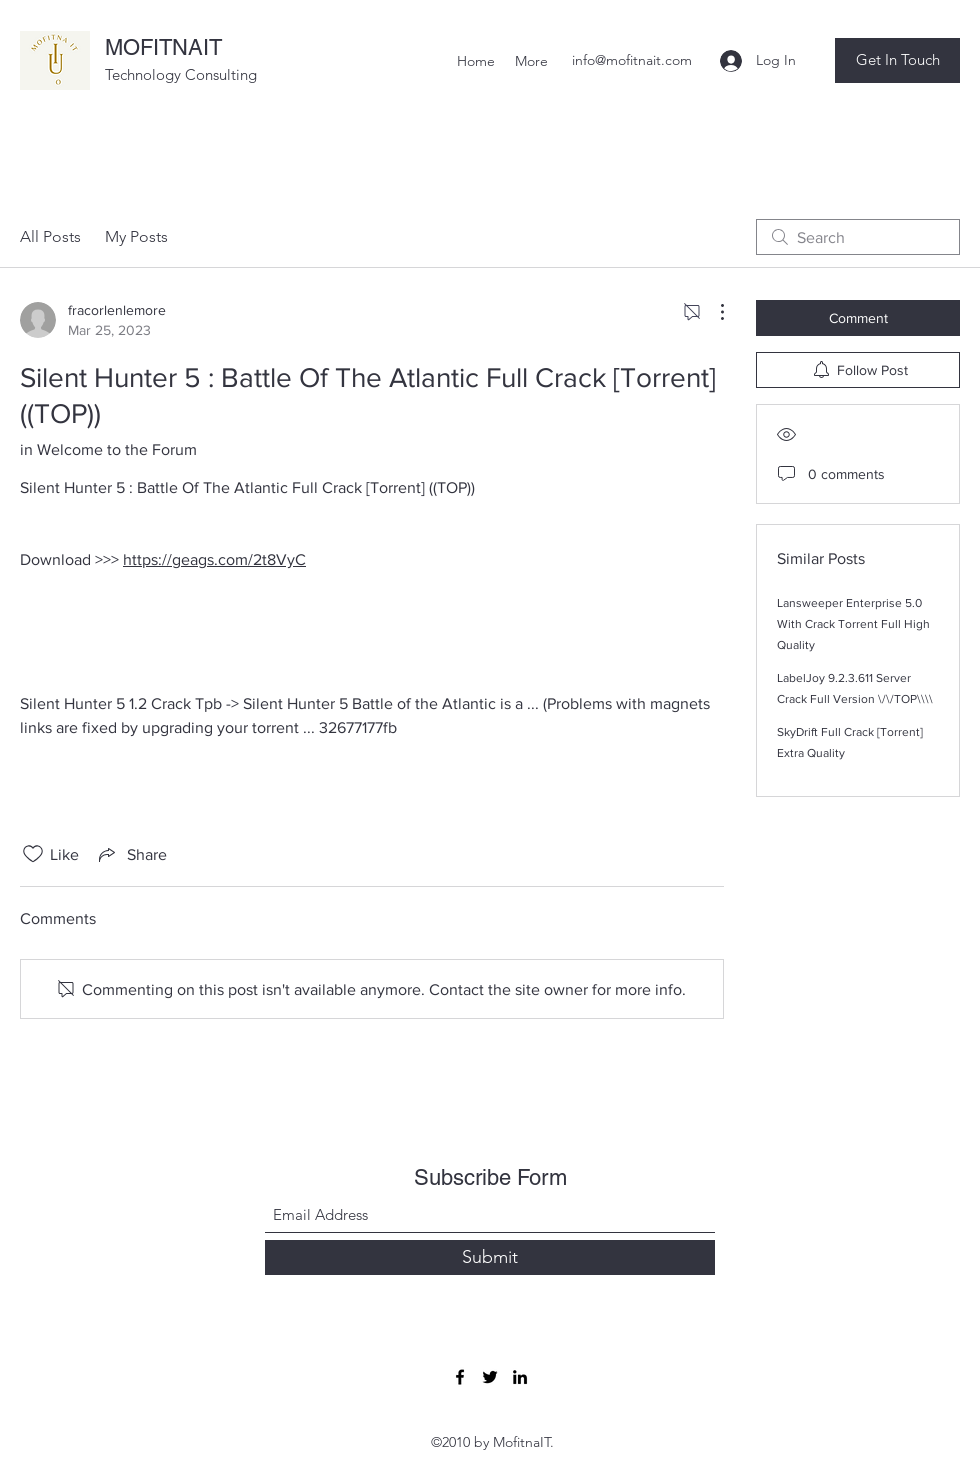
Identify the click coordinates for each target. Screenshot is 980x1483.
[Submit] (490, 1257)
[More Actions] (712, 312)
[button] (897, 60)
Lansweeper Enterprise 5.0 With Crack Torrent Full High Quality (853, 624)
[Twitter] (490, 1377)
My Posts (136, 236)
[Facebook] (460, 1377)
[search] (858, 237)
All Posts (50, 236)
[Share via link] (131, 854)
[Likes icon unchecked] (33, 854)
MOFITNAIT (163, 47)
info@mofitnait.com (632, 60)
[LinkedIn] (520, 1377)
